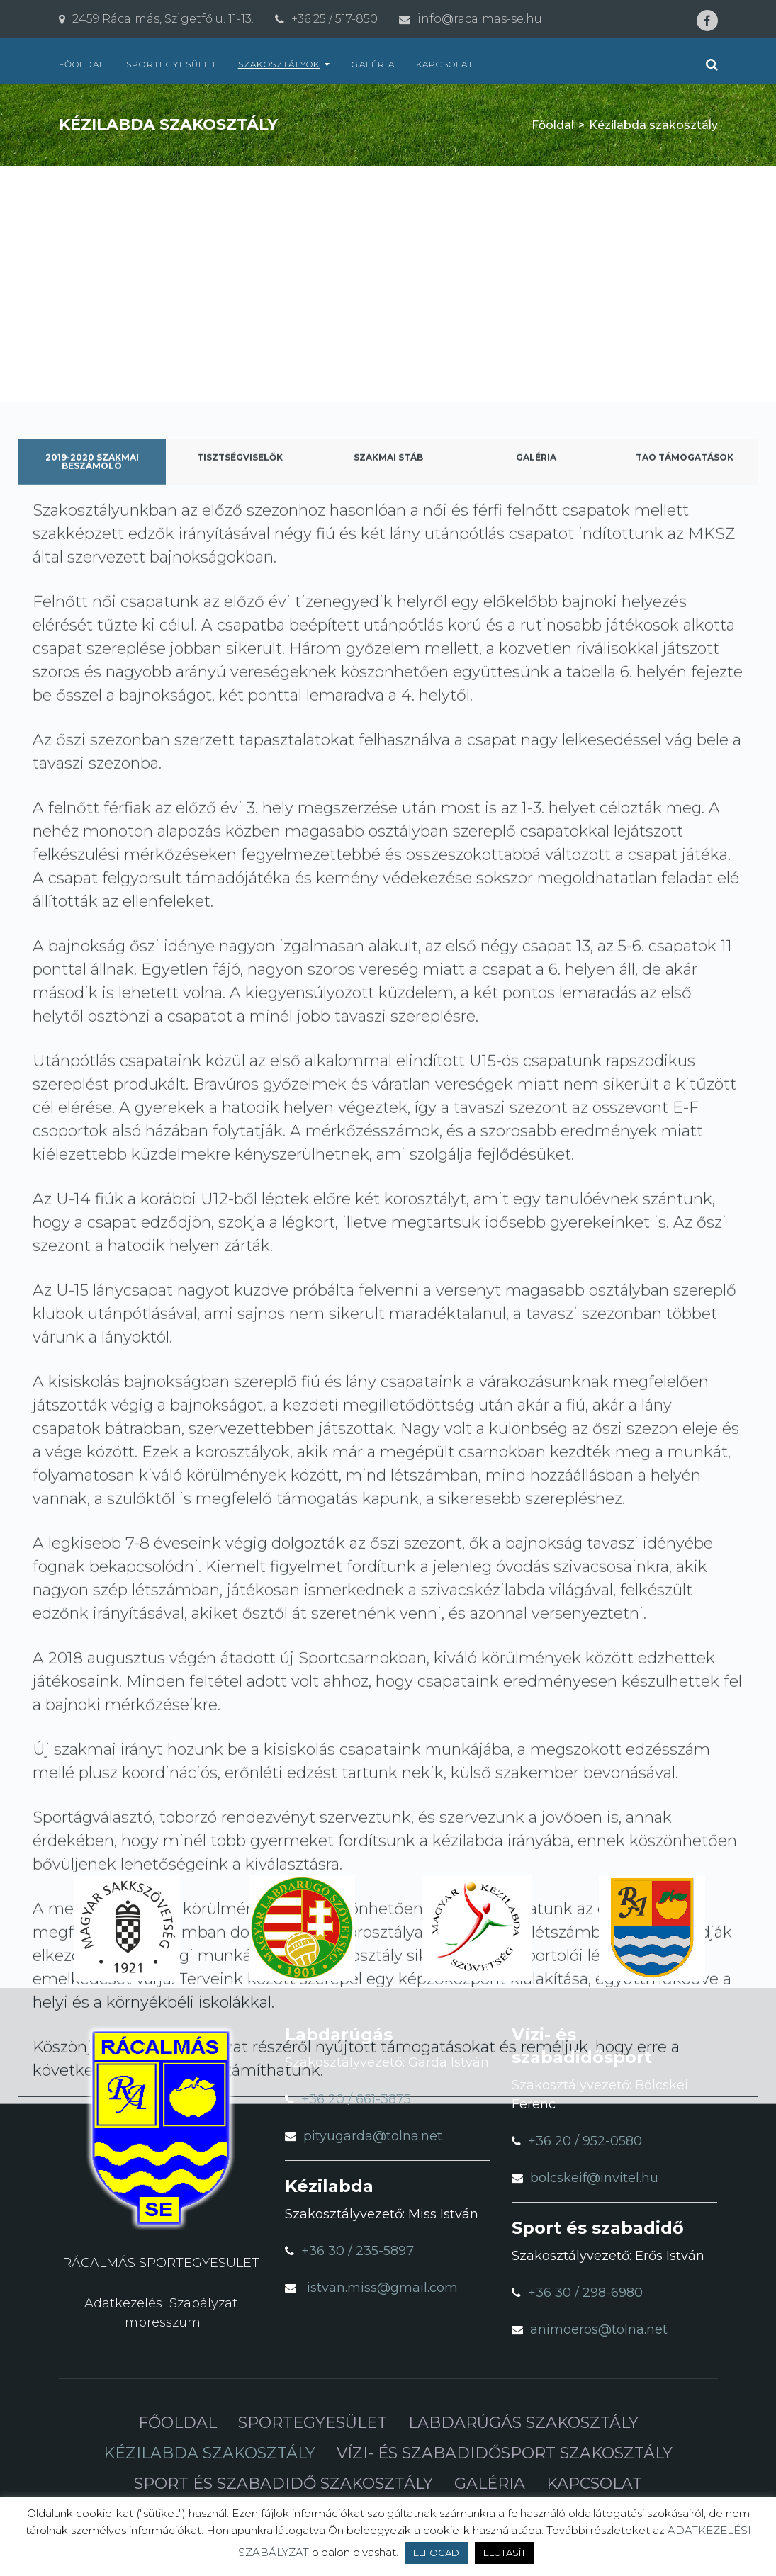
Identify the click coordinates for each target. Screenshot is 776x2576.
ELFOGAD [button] (436, 2552)
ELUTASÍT (504, 2552)
